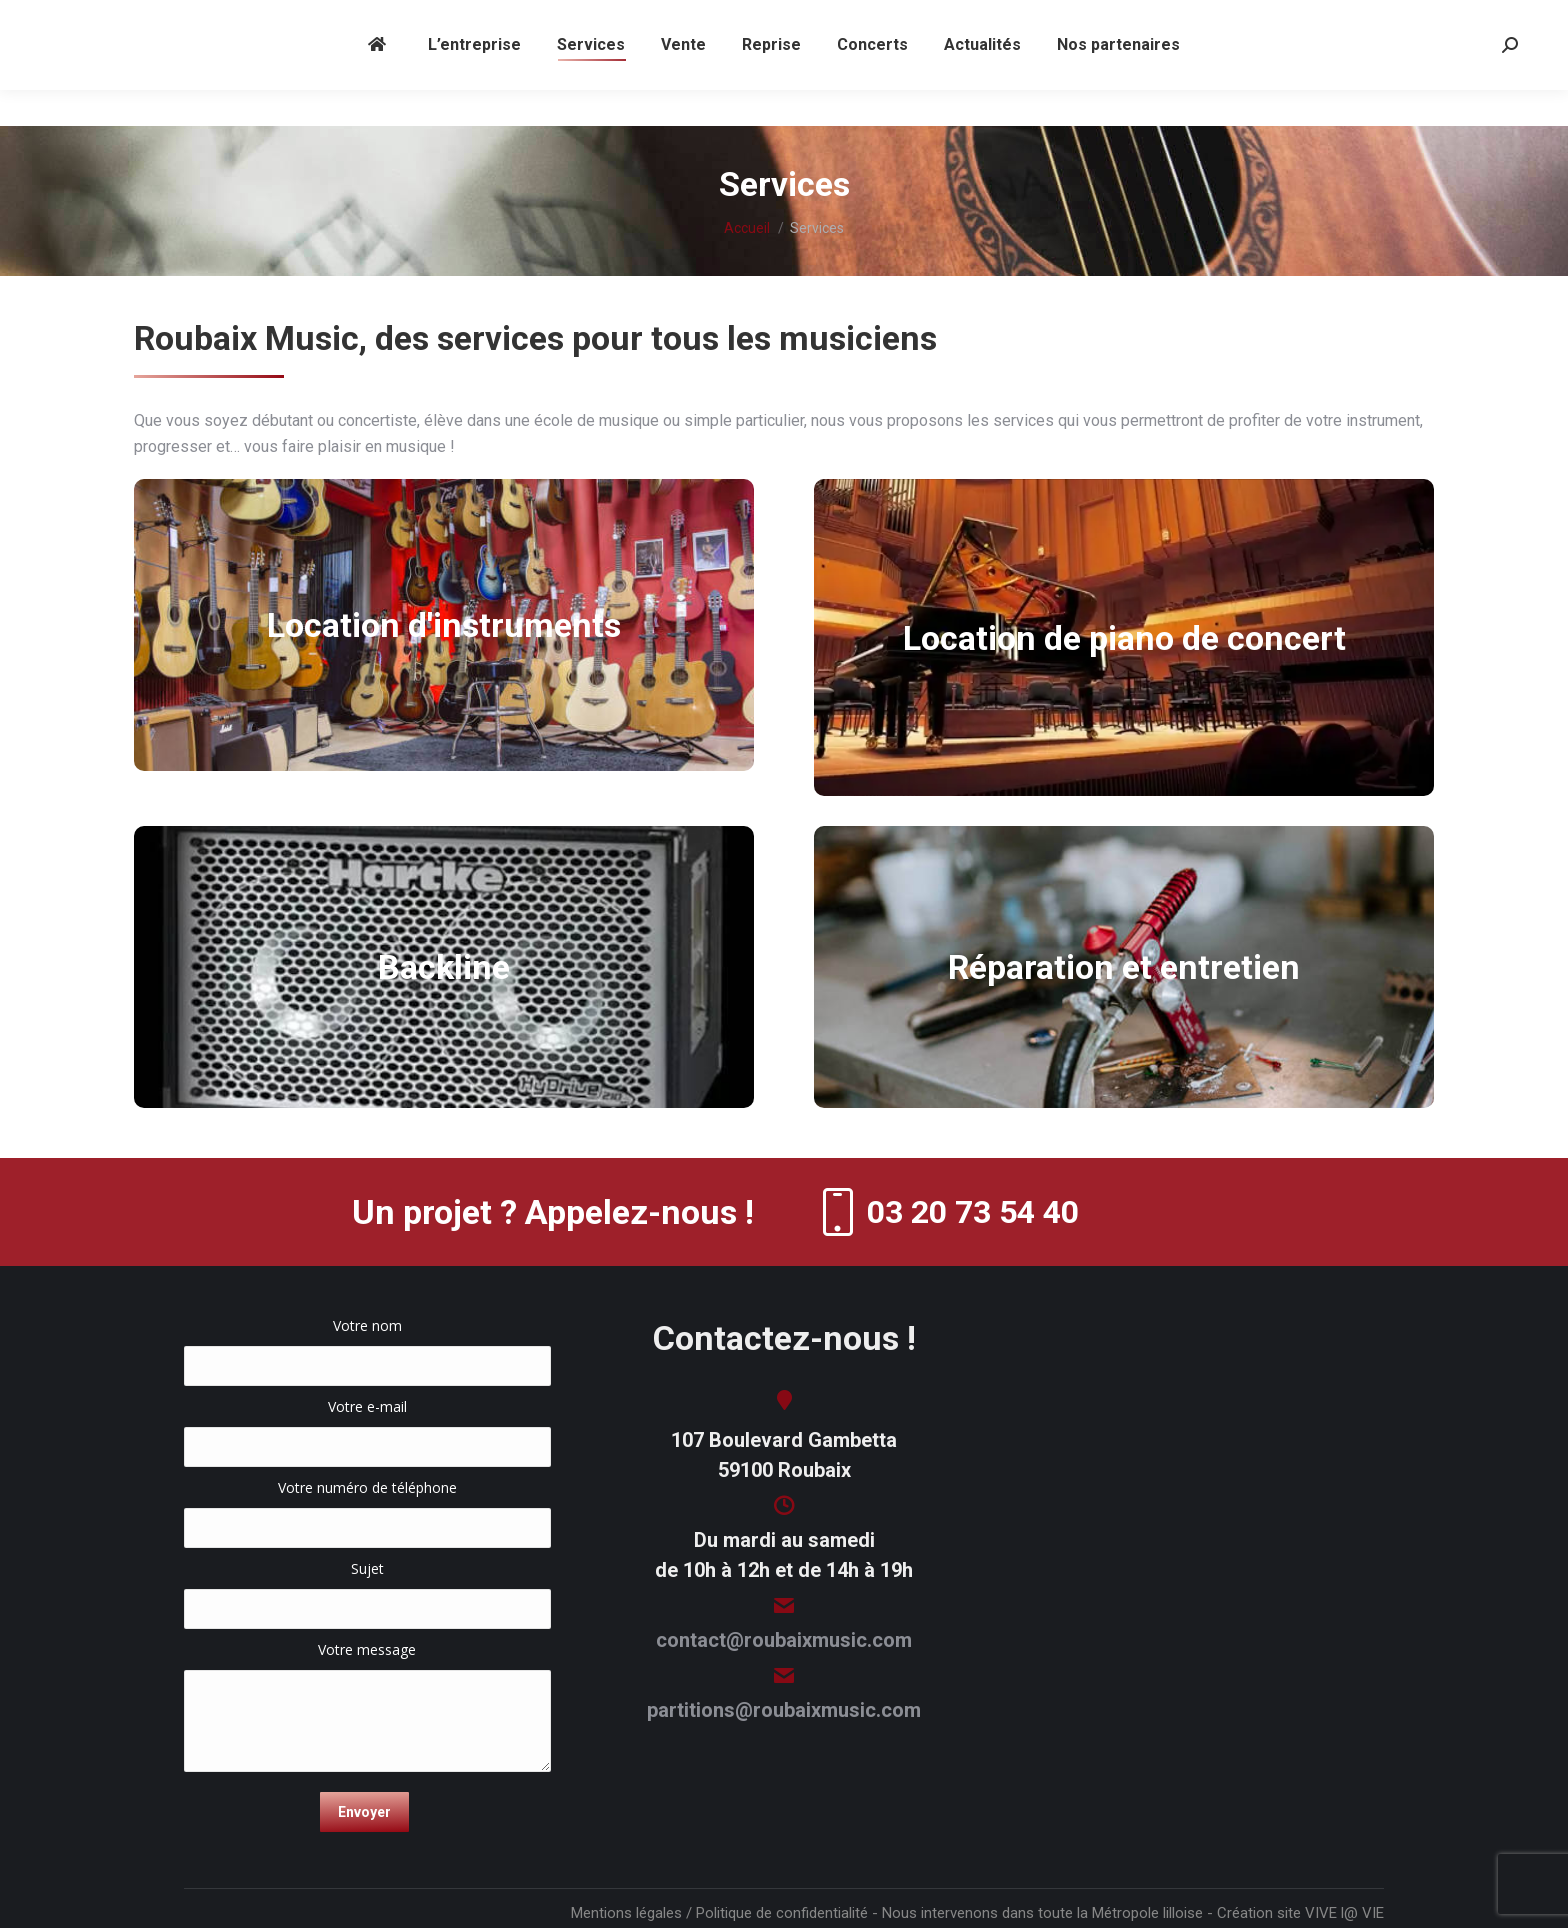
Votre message (367, 1659)
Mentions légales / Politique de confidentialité (719, 1913)
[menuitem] (380, 81)
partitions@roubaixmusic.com (784, 1710)
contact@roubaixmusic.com (784, 1640)
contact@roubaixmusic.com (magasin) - (618, 18)
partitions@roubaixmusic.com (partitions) (867, 18)
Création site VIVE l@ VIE (1300, 1913)
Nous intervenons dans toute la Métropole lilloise (1042, 1913)
